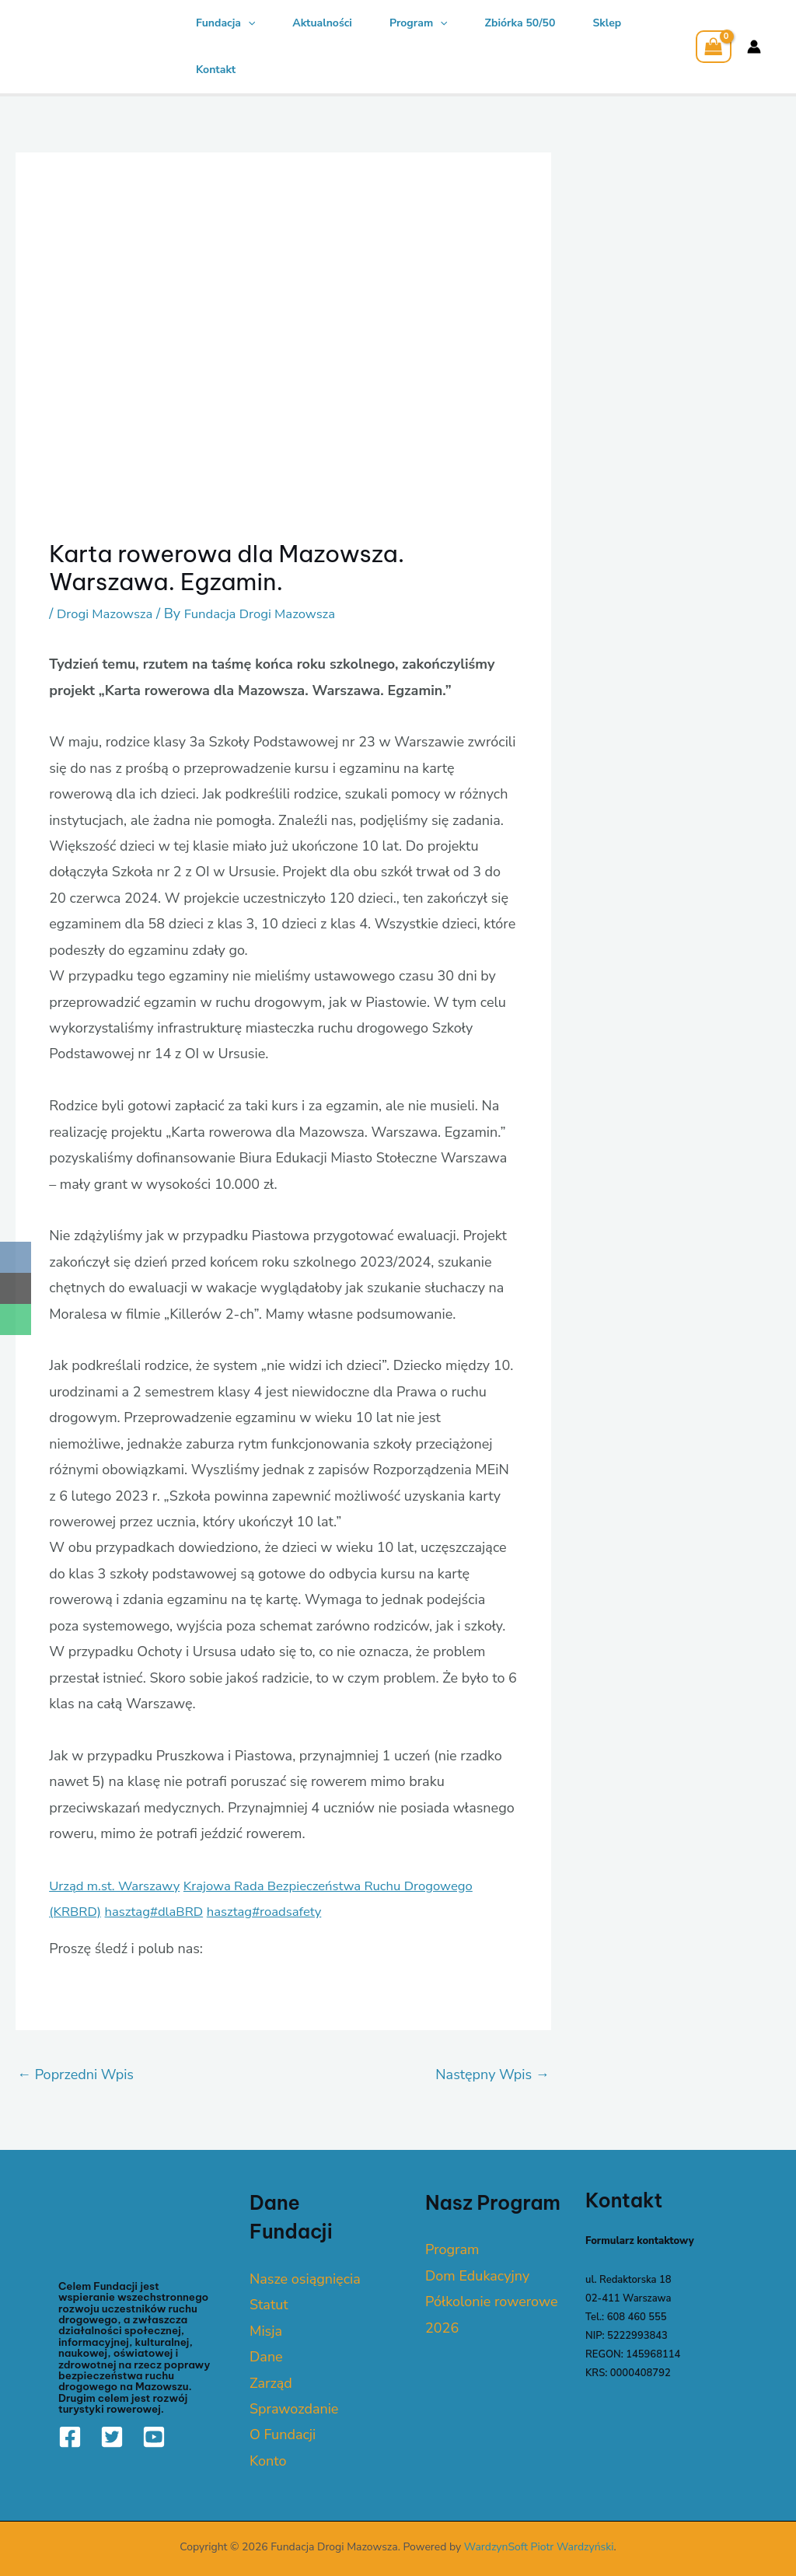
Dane (266, 2356)
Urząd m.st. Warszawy (119, 1885)
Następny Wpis (492, 2074)
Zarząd (271, 2382)
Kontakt (216, 69)
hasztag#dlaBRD (162, 1911)
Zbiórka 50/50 (520, 23)
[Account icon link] (754, 47)
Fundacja (225, 23)
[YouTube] (154, 2436)
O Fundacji (283, 2434)
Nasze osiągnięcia (305, 2279)
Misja (266, 2331)
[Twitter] (112, 2436)
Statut (269, 2304)
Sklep (606, 23)
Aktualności (322, 23)
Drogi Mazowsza (108, 613)
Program (418, 23)
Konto (268, 2461)
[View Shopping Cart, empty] (713, 46)
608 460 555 (637, 2317)
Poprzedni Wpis (75, 2074)
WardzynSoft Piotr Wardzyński (539, 2546)
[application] (248, 23)
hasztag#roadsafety (280, 1911)
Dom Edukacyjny (477, 2276)
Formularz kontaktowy (639, 2241)
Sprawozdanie (294, 2408)
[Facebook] (70, 2436)
